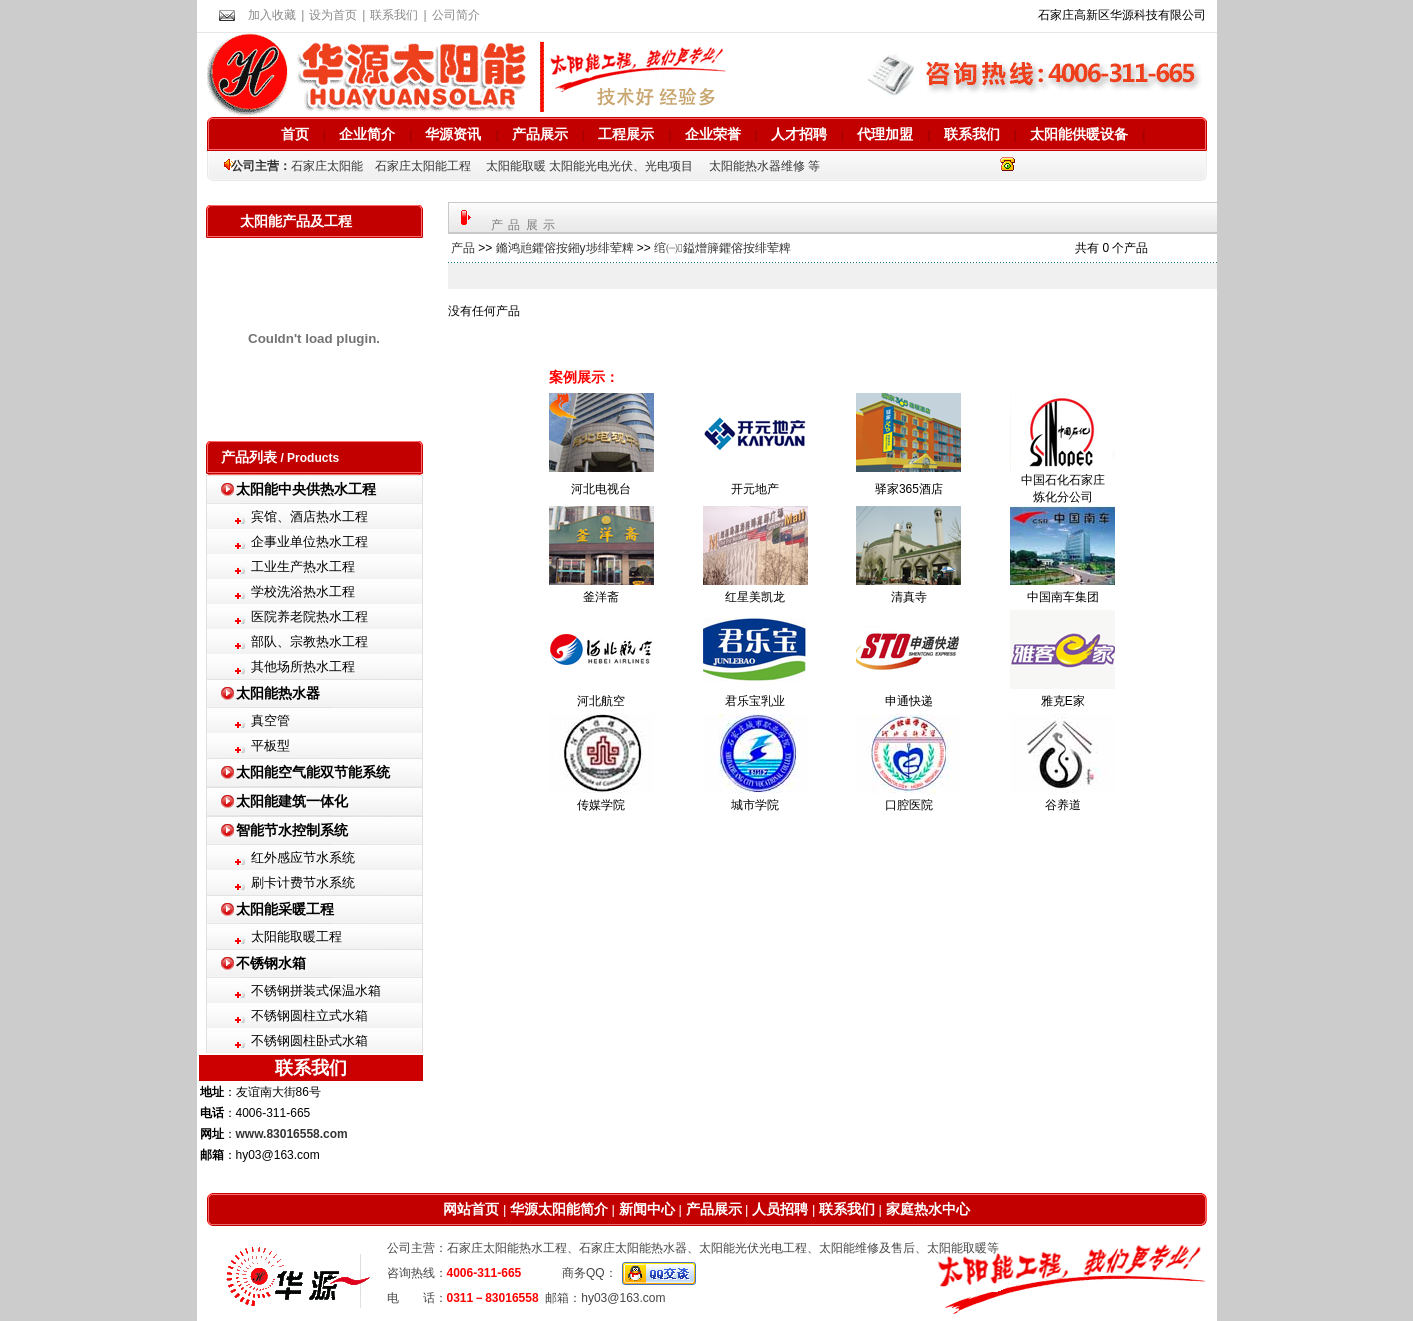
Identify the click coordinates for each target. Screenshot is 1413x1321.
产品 (463, 248)
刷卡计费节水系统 (303, 882)
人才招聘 (799, 134)
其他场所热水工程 (303, 666)
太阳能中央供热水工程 (306, 489)
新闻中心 (645, 1209)
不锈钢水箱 (271, 963)
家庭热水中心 (928, 1209)
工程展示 (626, 134)
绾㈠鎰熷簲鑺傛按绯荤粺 (722, 248)
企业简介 (367, 134)
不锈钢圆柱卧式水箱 (309, 1040)
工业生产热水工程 (303, 566)
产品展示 (540, 134)
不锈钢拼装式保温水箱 (316, 990)
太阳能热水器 (278, 693)
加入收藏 (272, 15)
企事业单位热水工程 (309, 541)
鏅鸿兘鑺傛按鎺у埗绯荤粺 (565, 248)
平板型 (270, 745)
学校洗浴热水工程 (303, 591)
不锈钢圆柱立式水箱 (309, 1015)
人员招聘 (779, 1209)
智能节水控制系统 (292, 830)
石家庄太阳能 (327, 166)
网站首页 (471, 1209)
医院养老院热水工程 (309, 616)
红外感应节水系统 (303, 857)
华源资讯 (453, 134)
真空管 (270, 720)
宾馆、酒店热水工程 (309, 516)
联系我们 (394, 15)
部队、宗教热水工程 (309, 641)
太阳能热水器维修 (757, 166)
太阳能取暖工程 (296, 936)
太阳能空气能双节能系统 (313, 772)
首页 (295, 134)
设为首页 (333, 15)
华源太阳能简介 (559, 1209)
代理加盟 (885, 134)
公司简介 (456, 15)
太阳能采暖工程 (285, 909)
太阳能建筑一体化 (292, 801)
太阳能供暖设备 (1079, 134)
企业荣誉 (713, 134)
